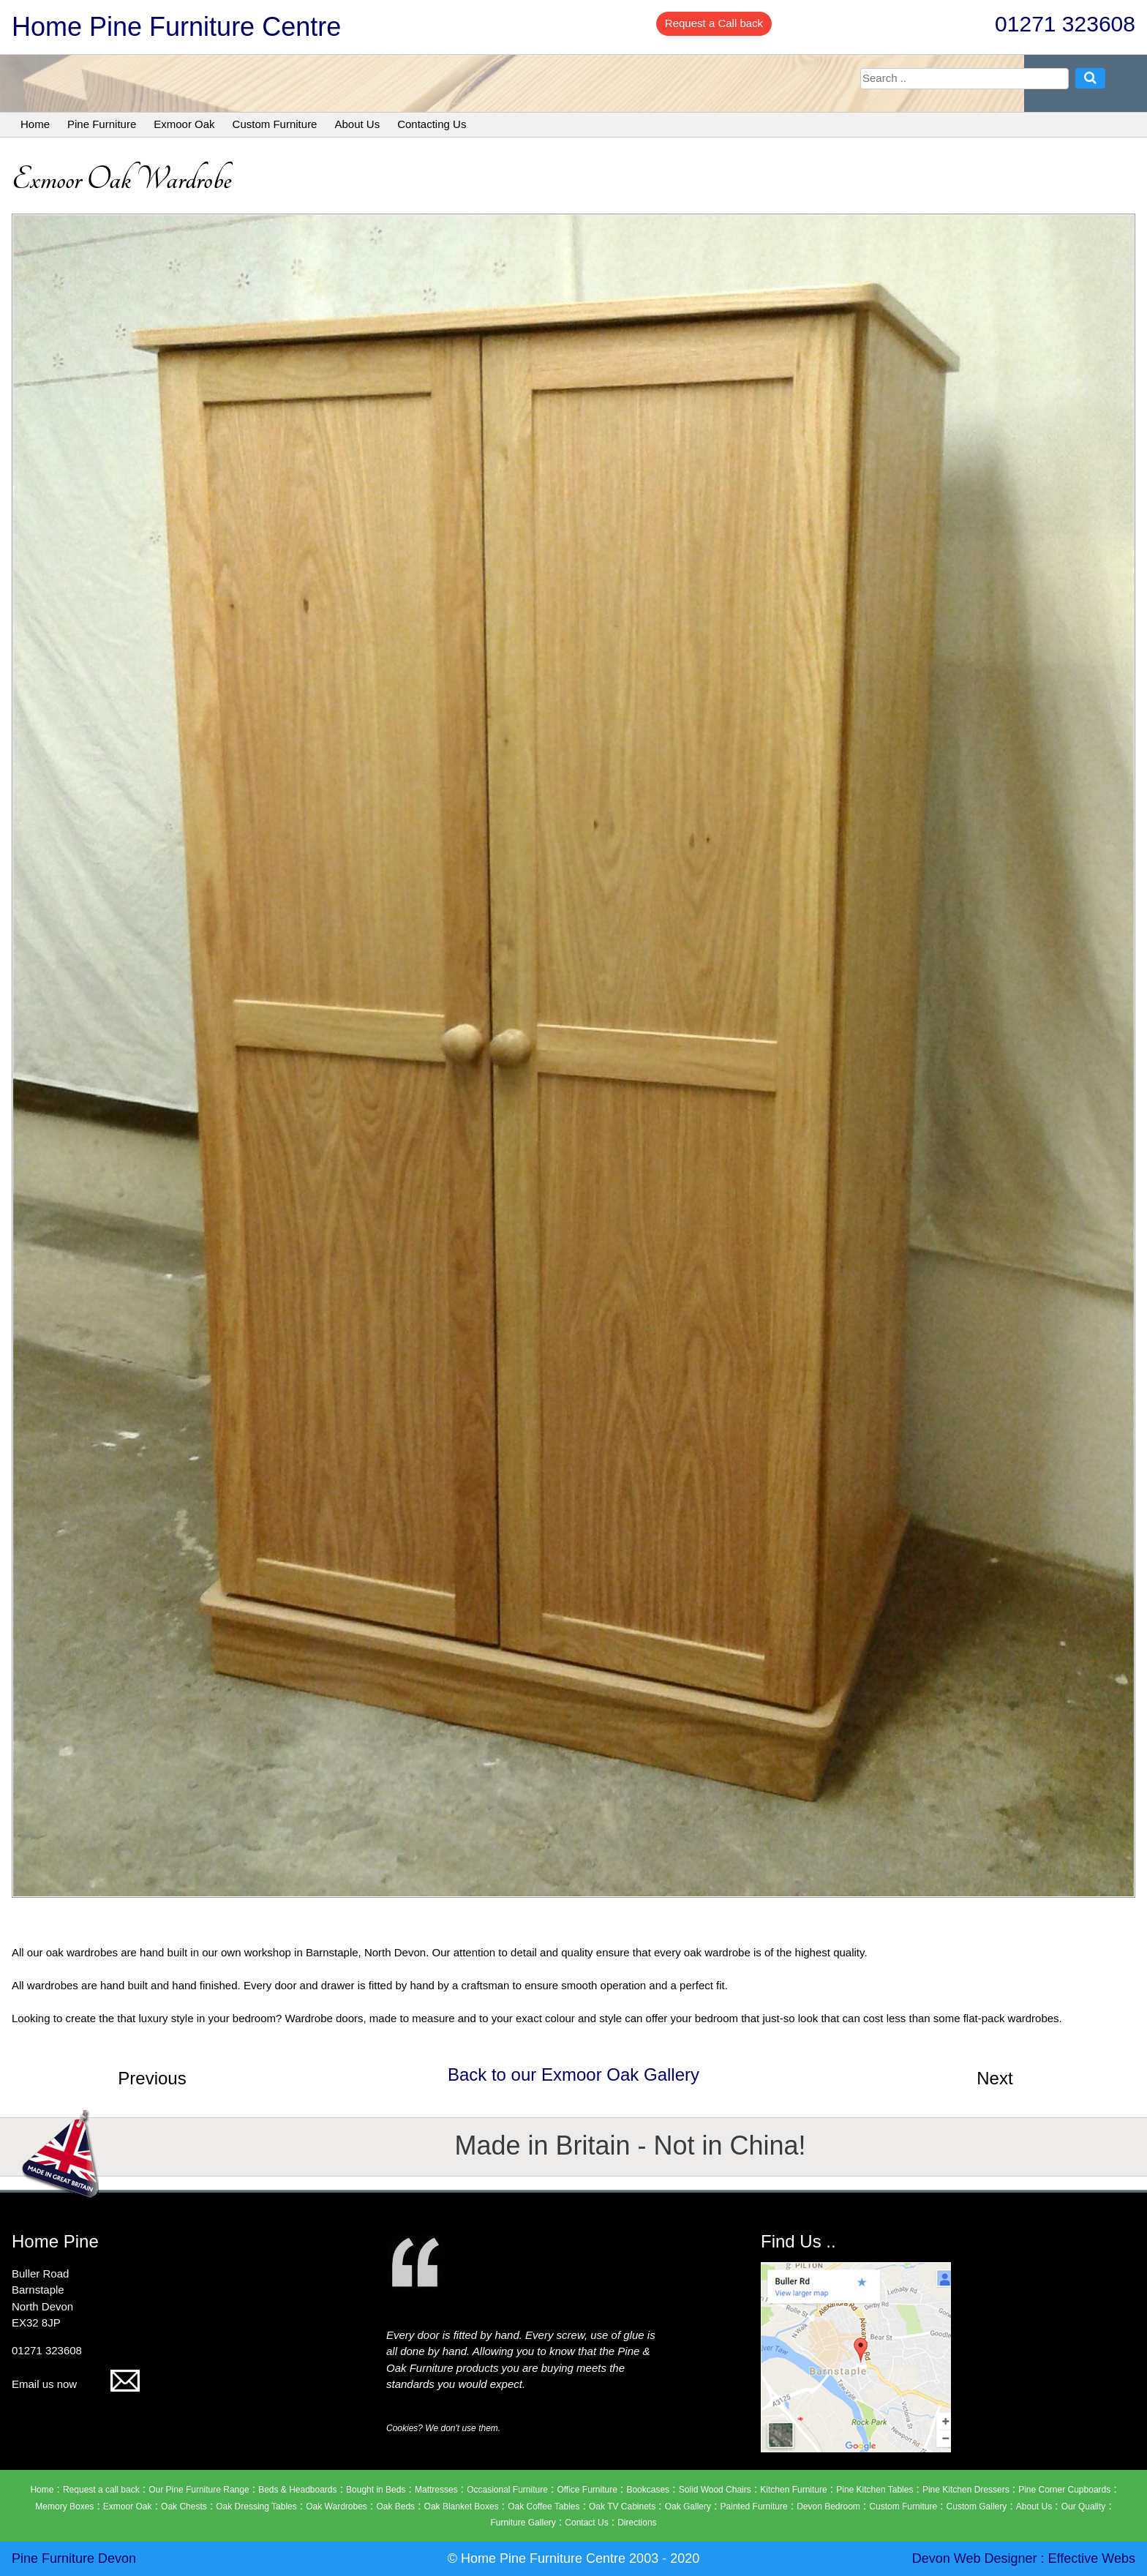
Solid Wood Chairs (715, 2490)
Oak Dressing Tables (256, 2506)
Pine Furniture (101, 124)
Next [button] (994, 2078)
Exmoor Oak (184, 124)
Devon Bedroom (828, 2506)
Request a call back (101, 2490)
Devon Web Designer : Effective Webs (1023, 2558)
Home (35, 124)
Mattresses (436, 2490)
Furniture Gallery (522, 2522)
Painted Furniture (754, 2506)
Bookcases (647, 2490)
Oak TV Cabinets (622, 2506)
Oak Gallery (688, 2506)
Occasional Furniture (507, 2490)
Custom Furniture (275, 124)
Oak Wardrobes (336, 2506)
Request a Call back (714, 23)
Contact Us (586, 2522)
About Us (357, 124)
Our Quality (1083, 2506)
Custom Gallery (977, 2506)
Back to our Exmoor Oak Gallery (573, 2074)
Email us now (76, 2384)
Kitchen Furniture (793, 2490)
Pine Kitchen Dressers (965, 2490)
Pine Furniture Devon (74, 2558)
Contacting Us (431, 124)
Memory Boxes (64, 2506)
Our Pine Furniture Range (198, 2490)
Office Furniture (587, 2490)
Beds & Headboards (297, 2490)
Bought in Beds (375, 2490)
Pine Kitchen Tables (874, 2490)
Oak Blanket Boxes (461, 2506)
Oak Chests (184, 2506)
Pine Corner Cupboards (1064, 2490)
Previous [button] (152, 2078)
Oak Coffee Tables (543, 2506)
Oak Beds (395, 2506)
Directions (636, 2522)
